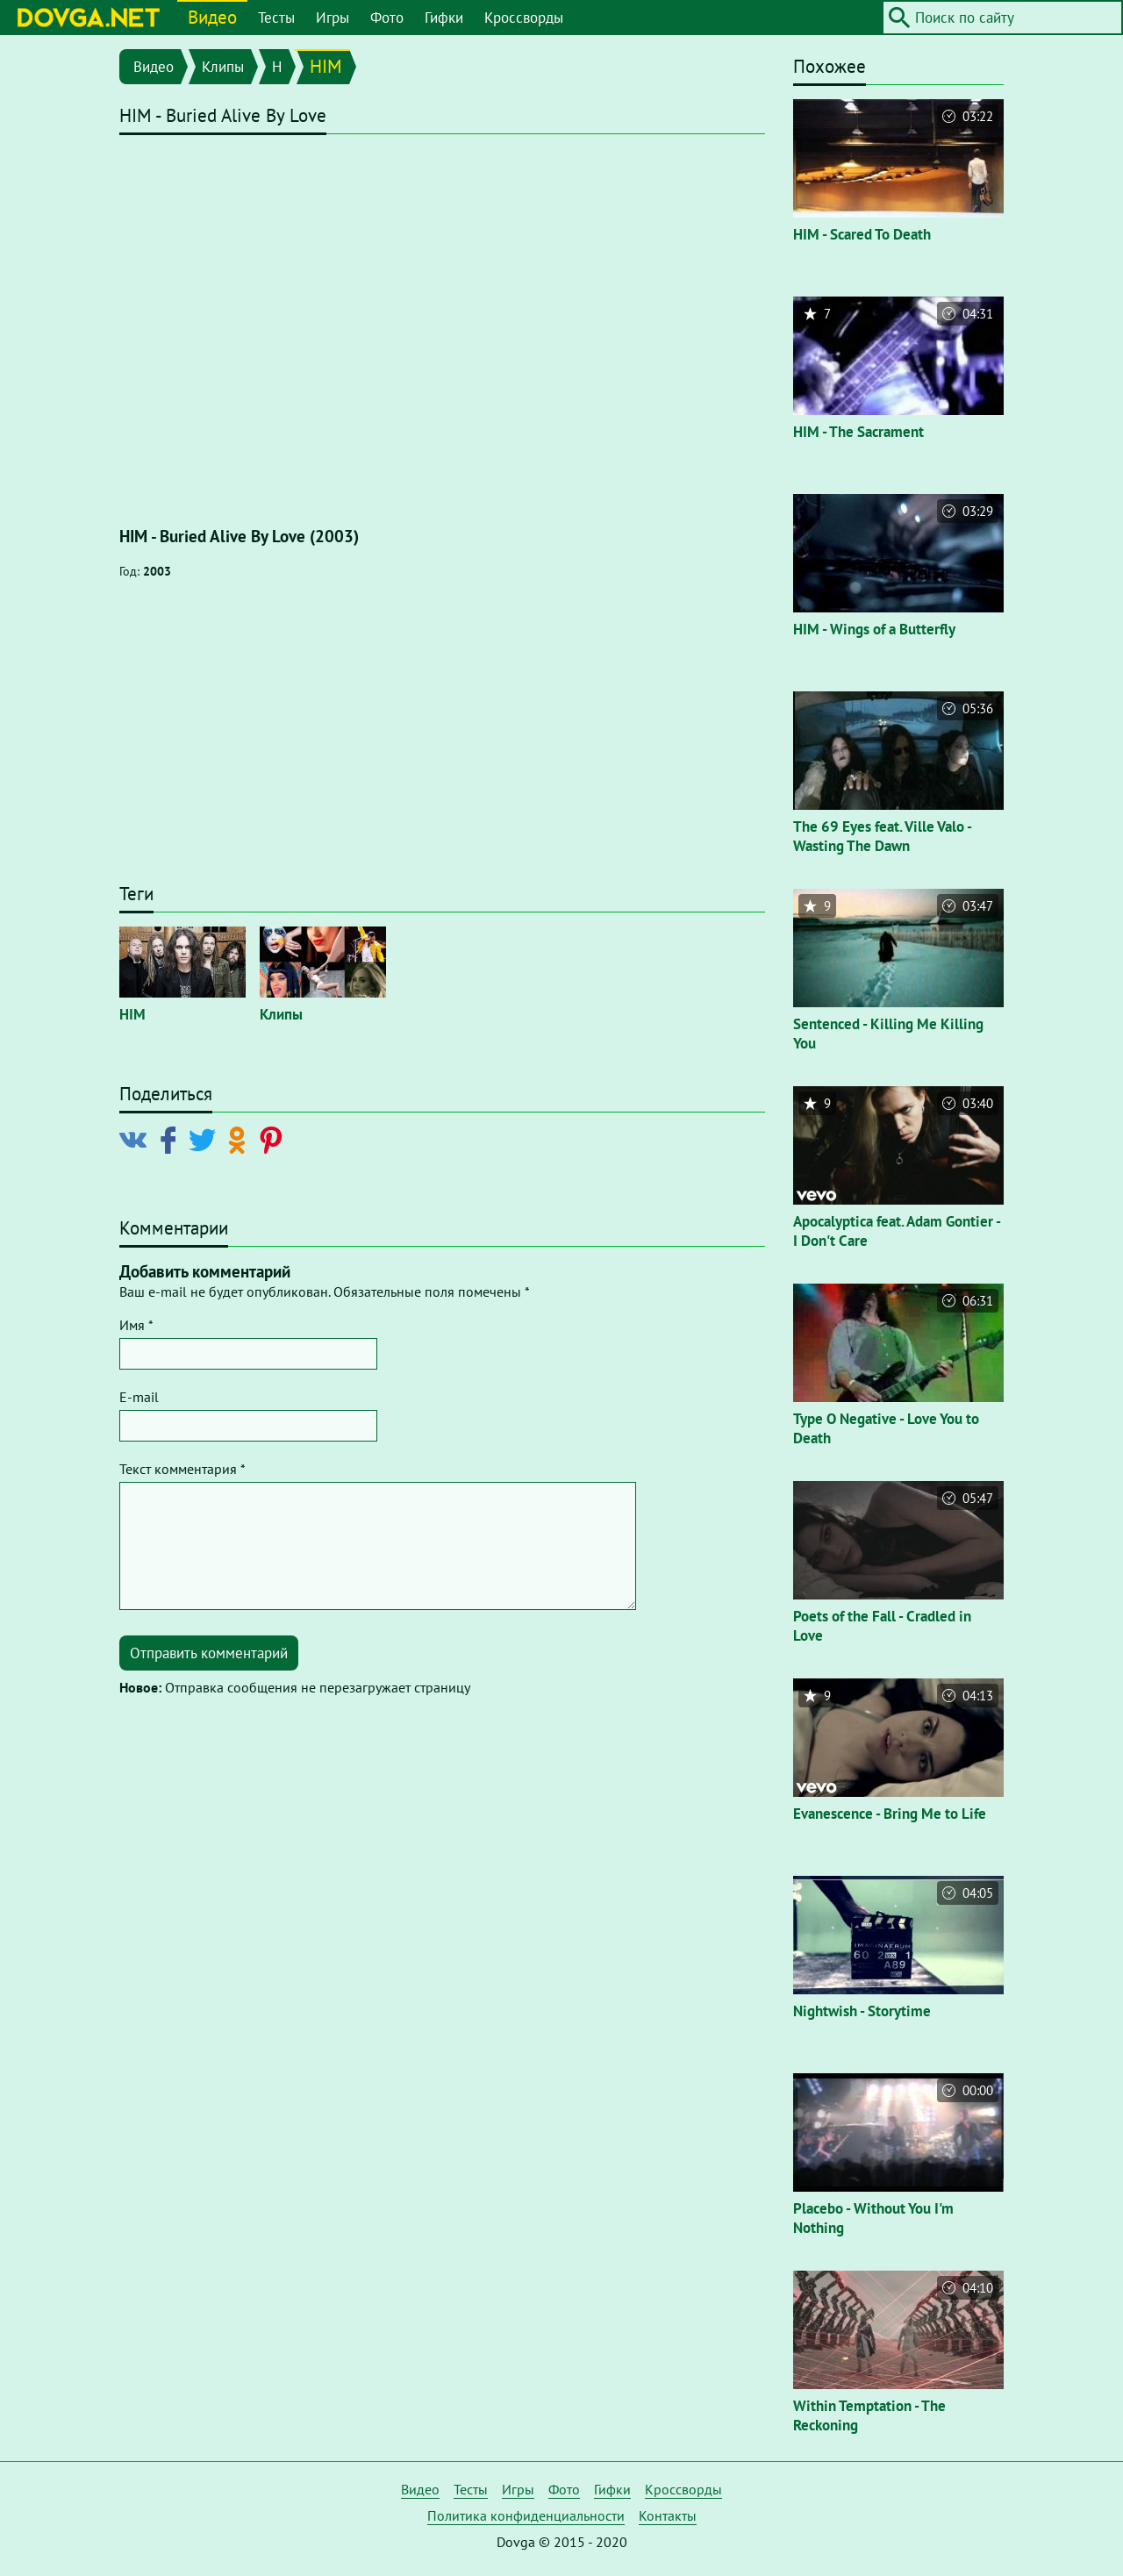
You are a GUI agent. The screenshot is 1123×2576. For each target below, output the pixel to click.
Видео (212, 17)
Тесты (276, 17)
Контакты (668, 2515)
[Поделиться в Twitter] (206, 1139)
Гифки (444, 17)
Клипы (223, 66)
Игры (332, 17)
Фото (387, 17)
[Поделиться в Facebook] (171, 1139)
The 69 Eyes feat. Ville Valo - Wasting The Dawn (882, 836)
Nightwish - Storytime (862, 2011)
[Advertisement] (442, 739)
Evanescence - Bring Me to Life (889, 1813)
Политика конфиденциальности (526, 2515)
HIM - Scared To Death (862, 234)
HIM (326, 66)
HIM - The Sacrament (858, 431)
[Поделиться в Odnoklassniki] (240, 1139)
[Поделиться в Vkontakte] (136, 1139)
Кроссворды (523, 17)
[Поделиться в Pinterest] (274, 1139)
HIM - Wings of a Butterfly (874, 629)
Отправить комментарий (209, 1653)
